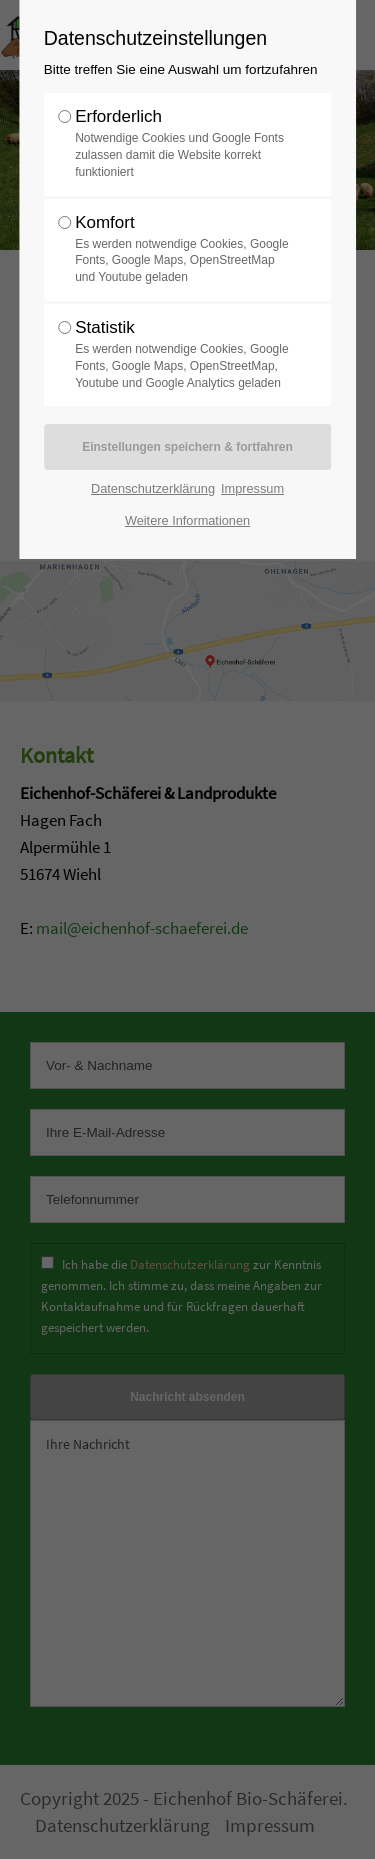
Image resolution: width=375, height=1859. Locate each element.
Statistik (182, 354)
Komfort (182, 249)
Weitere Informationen (187, 520)
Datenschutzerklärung (153, 488)
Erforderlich (182, 143)
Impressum (252, 488)
